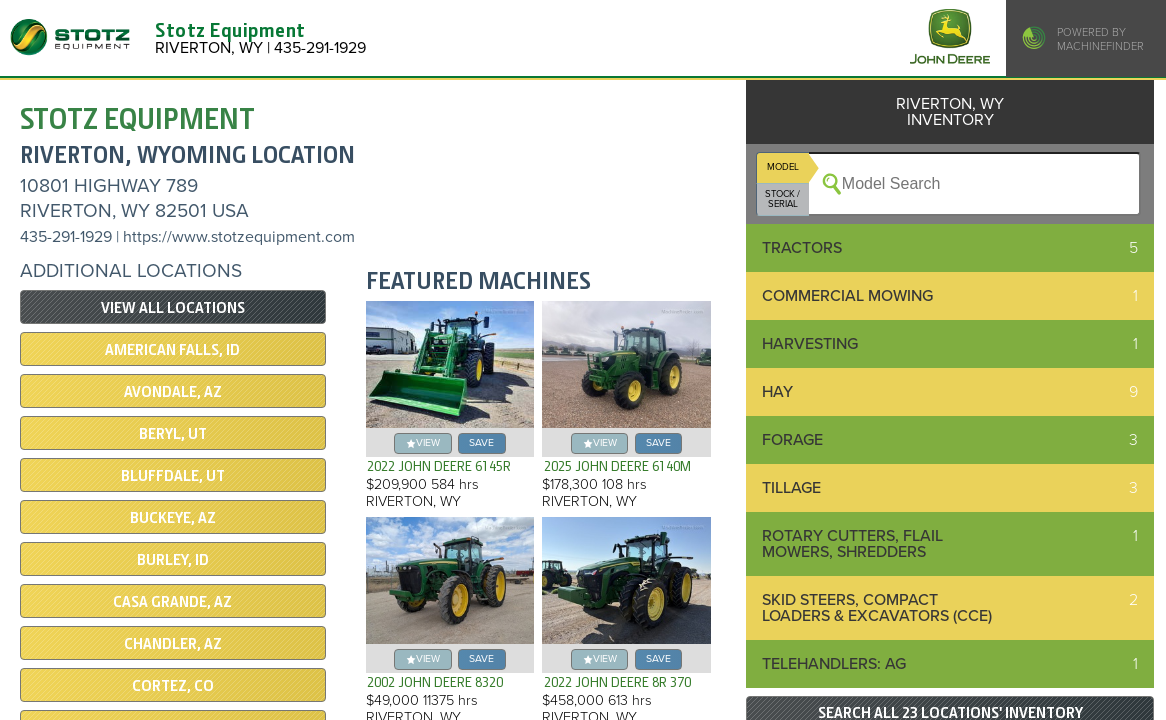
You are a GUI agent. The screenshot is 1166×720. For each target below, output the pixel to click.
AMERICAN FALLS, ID (172, 350)
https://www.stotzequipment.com (239, 237)
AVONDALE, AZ (173, 392)
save (481, 442)
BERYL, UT (173, 434)
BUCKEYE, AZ (173, 518)
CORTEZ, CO (173, 686)
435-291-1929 (66, 237)
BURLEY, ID (173, 560)
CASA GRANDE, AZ (172, 602)
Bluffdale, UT (173, 476)
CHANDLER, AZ (173, 644)
